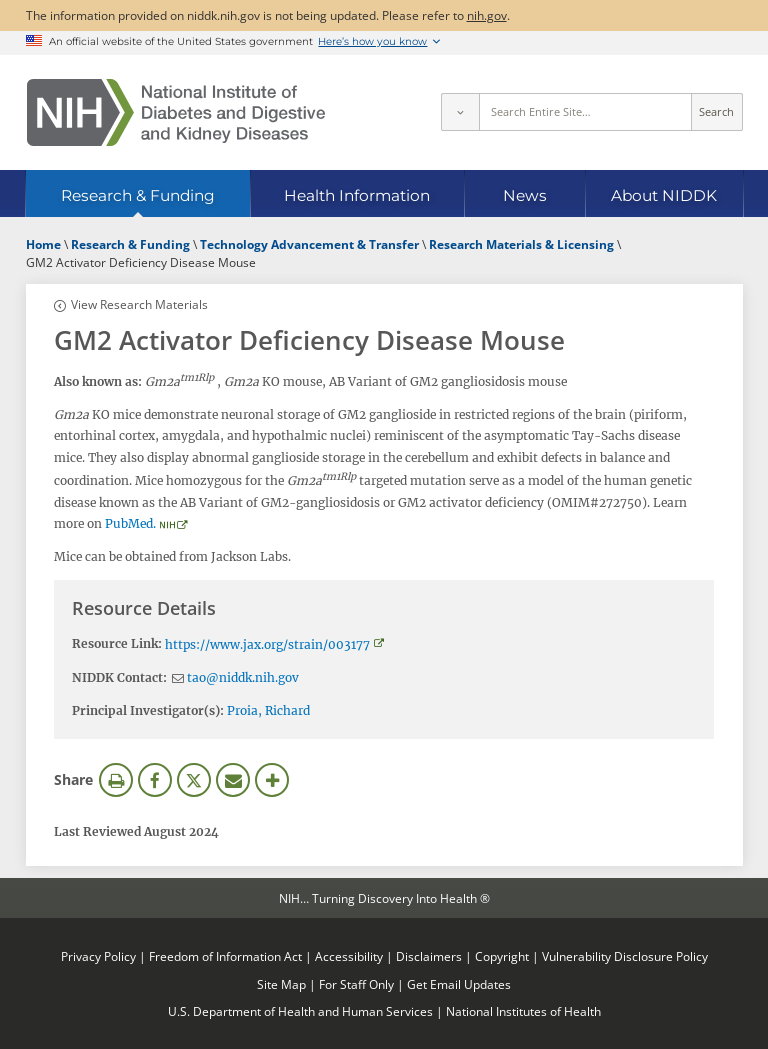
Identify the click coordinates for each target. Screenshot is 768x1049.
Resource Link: (117, 643)
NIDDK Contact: (119, 677)
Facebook (155, 780)
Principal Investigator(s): (148, 710)
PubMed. (130, 523)
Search (716, 112)
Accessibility (349, 956)
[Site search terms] (585, 112)
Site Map (281, 984)
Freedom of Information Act (225, 956)
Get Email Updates (459, 984)
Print (116, 780)
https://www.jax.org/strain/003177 (267, 644)
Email (233, 780)
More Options (272, 780)
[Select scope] (460, 112)
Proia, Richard (268, 710)
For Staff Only (356, 984)
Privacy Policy (98, 956)
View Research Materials (139, 304)
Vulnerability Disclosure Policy (625, 956)
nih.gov (487, 15)
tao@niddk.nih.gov (243, 677)
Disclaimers (429, 956)
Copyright (502, 956)
